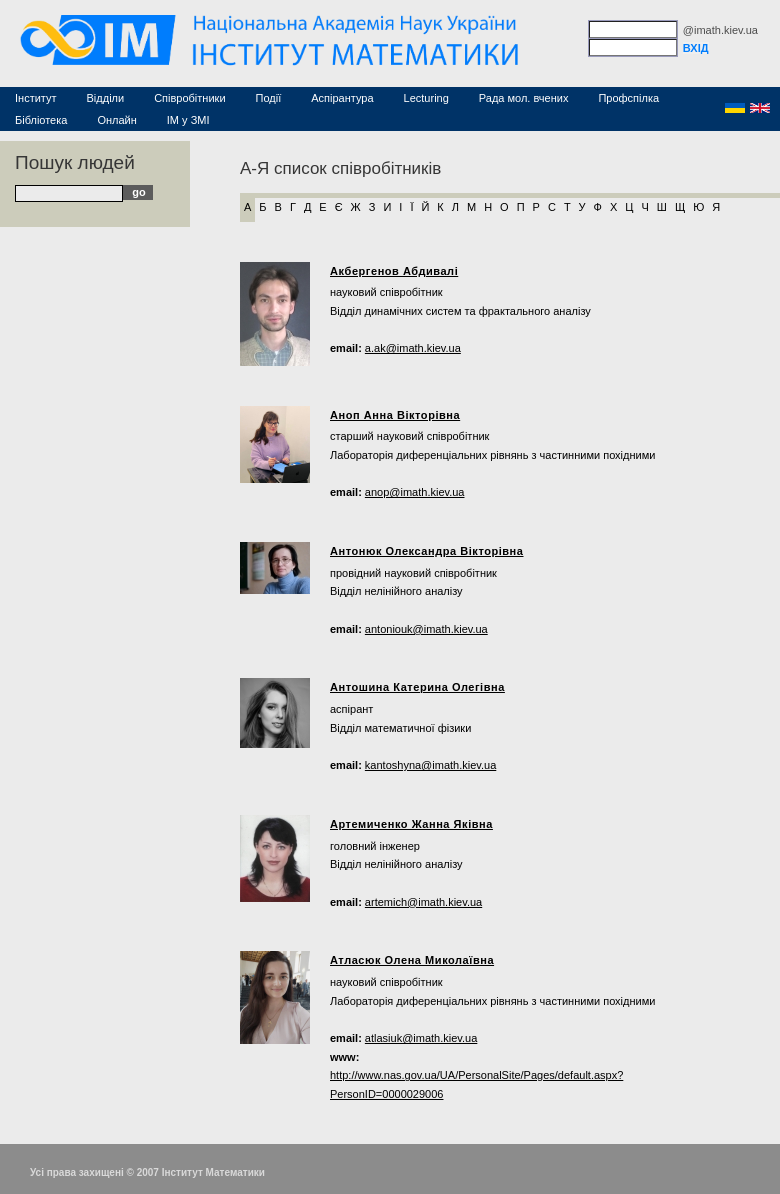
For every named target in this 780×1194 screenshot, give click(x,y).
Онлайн (116, 120)
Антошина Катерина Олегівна (417, 687)
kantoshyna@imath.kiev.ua (430, 765)
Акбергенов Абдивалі (394, 271)
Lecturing (426, 98)
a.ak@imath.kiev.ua (413, 348)
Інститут (36, 98)
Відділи (106, 98)
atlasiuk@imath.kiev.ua (421, 1038)
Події (269, 98)
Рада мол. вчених (524, 98)
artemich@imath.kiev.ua (423, 902)
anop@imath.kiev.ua (415, 492)
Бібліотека (41, 120)
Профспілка (628, 98)
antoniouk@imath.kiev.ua (426, 629)
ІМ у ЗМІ (188, 120)
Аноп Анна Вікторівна (395, 415)
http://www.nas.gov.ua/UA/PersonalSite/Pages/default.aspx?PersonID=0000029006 (476, 1084)
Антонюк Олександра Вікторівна (427, 551)
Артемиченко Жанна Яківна (411, 824)
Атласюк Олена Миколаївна (412, 960)
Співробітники (189, 98)
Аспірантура (342, 98)
